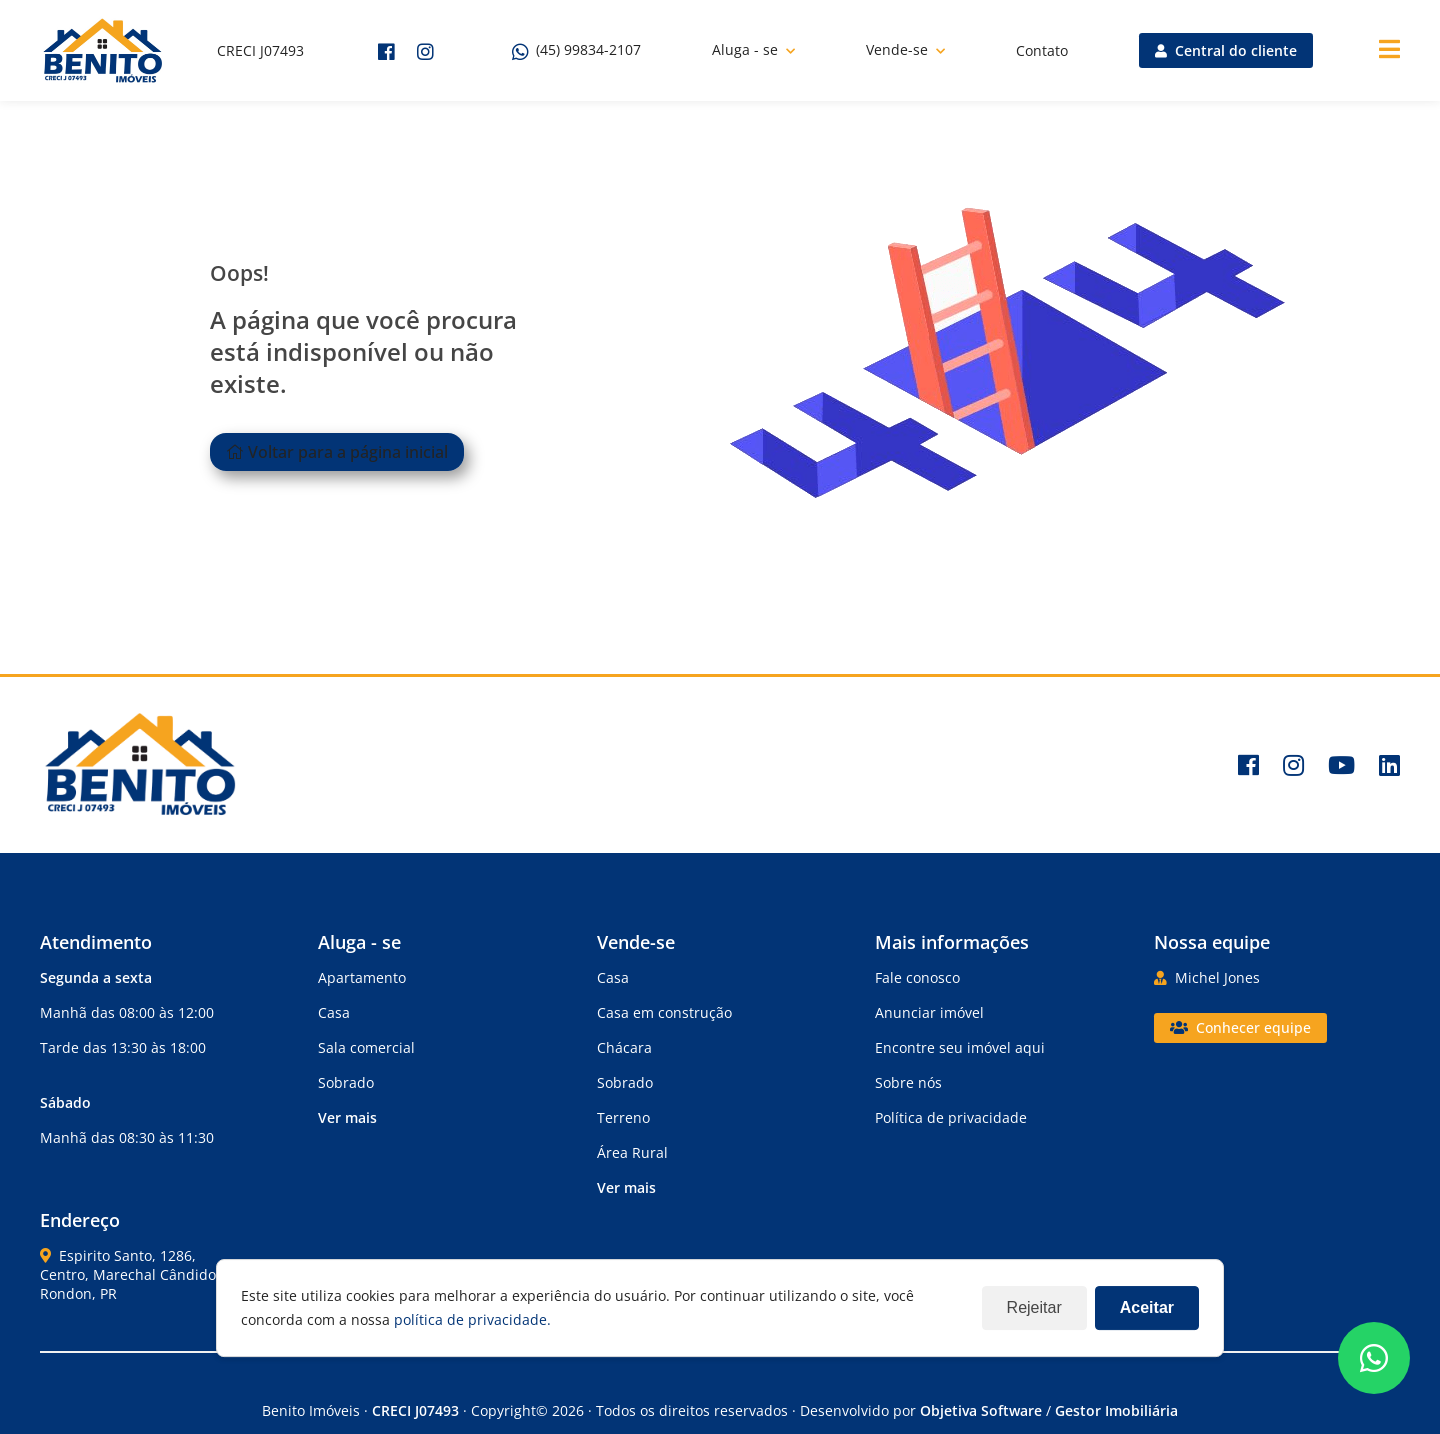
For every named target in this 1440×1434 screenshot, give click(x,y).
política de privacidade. (472, 1319)
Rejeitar (1034, 1307)
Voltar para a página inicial (337, 452)
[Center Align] (1389, 50)
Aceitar (1147, 1307)
